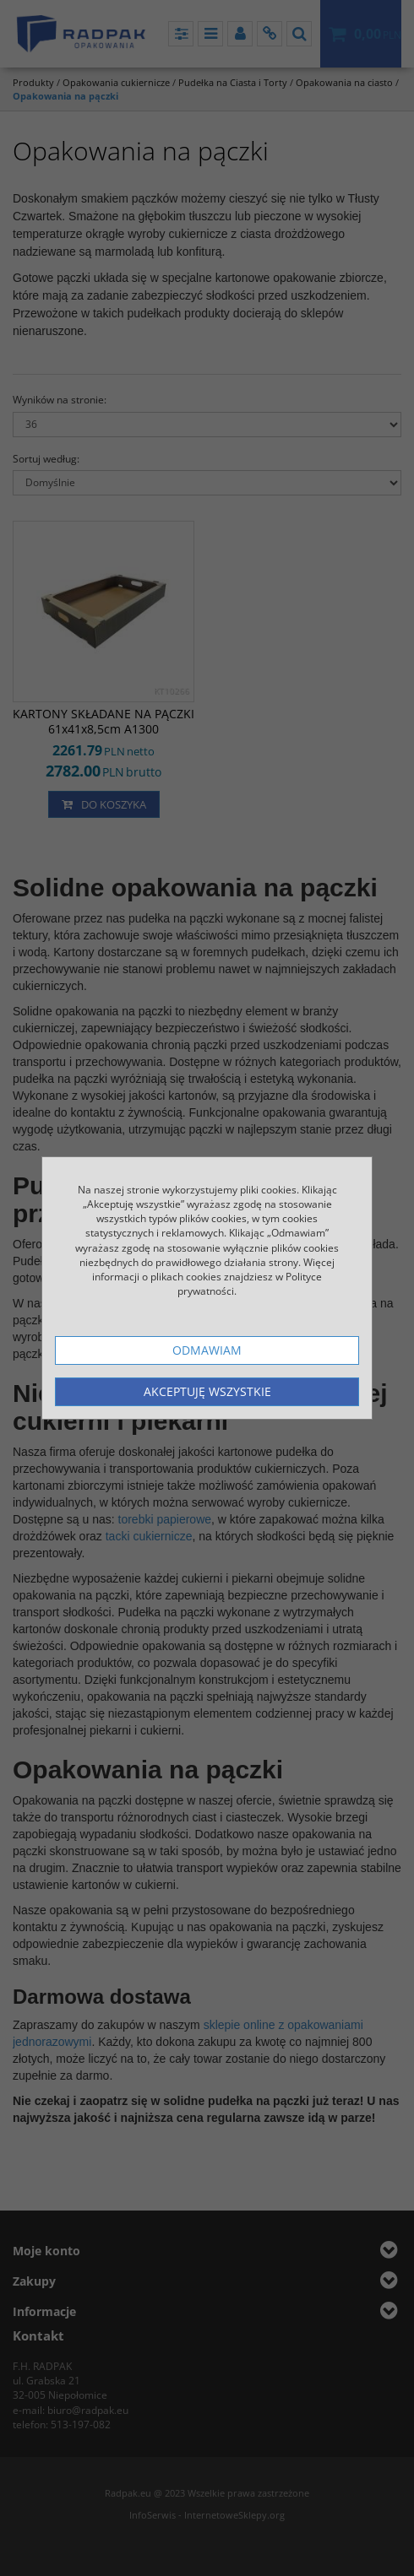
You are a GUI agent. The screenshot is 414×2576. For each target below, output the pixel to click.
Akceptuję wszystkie (207, 1391)
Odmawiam (207, 1350)
